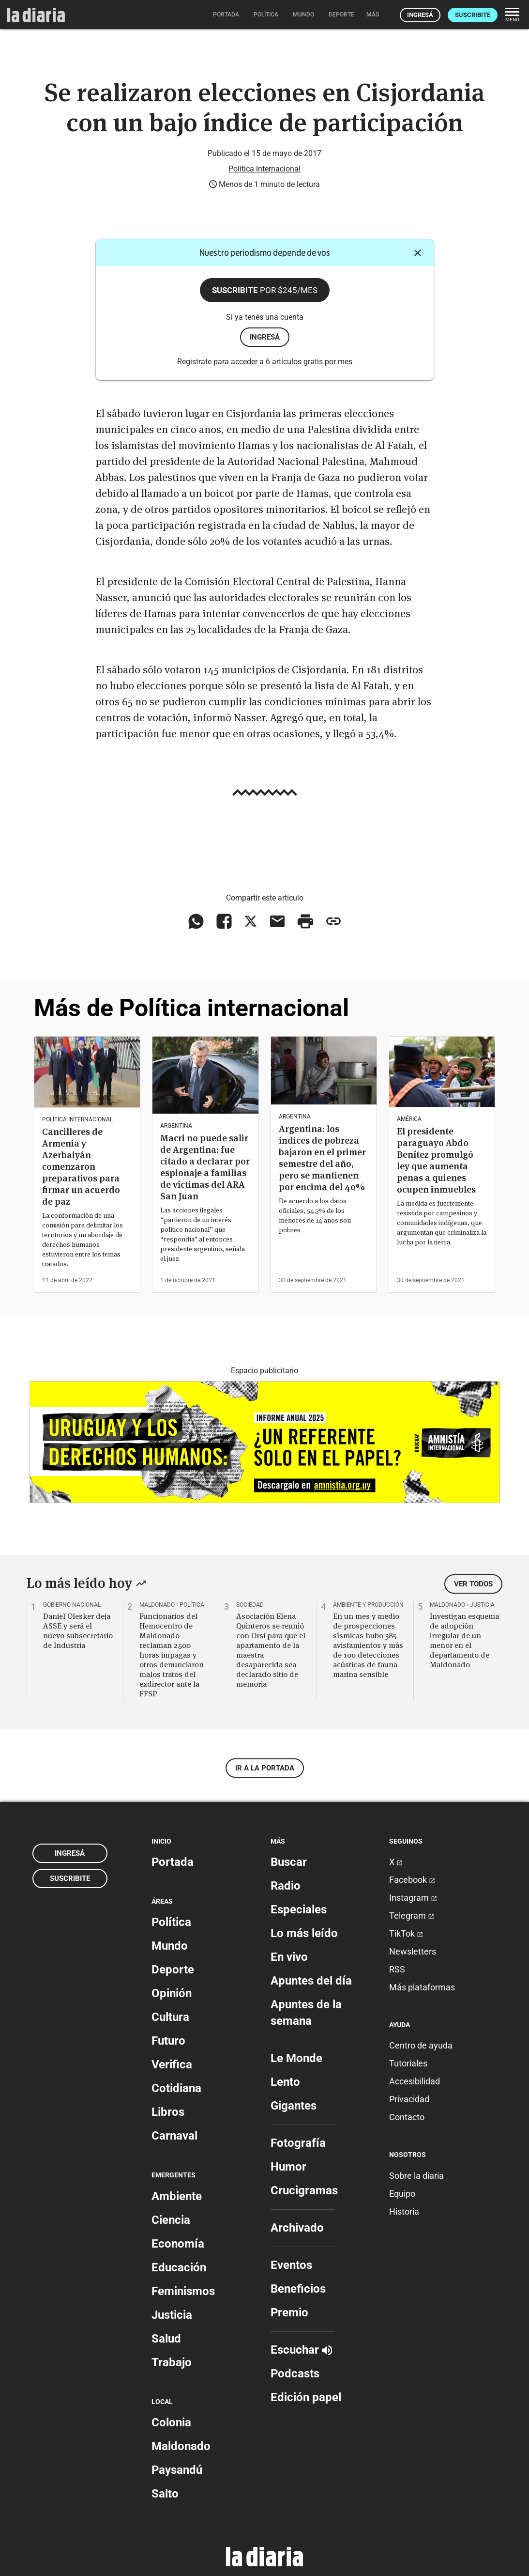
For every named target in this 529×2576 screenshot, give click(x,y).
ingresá (265, 337)
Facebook (412, 1880)
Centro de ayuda (421, 2045)
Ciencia (170, 2220)
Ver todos (473, 1584)
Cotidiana (176, 2088)
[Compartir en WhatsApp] (196, 921)
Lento (285, 2082)
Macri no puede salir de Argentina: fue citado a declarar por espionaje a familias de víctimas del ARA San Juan (205, 1167)
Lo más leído (304, 1933)
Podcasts (295, 2373)
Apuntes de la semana (306, 2013)
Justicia (171, 2315)
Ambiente (176, 2196)
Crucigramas (304, 2190)
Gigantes (294, 2105)
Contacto (406, 2117)
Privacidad (409, 2099)
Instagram (413, 1898)
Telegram (411, 1915)
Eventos (291, 2265)
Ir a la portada (264, 1768)
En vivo (289, 1957)
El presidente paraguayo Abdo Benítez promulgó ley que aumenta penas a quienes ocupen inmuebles (436, 1160)
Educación (178, 2267)
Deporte (172, 1969)
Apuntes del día (311, 1980)
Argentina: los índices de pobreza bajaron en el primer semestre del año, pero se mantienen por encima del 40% (322, 1158)
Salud (166, 2338)
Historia (404, 2211)
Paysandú (176, 2470)
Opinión (171, 1993)
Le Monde (296, 2058)
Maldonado (181, 2446)
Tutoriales (408, 2063)
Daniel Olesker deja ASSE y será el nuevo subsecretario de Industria (78, 1630)
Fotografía (298, 2143)
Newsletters (412, 1951)
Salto (165, 2493)
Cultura (170, 2017)
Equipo (402, 2193)
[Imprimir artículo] (305, 921)
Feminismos (183, 2291)
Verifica (171, 2064)
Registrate (194, 361)
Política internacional (264, 168)
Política (171, 1922)
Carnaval (174, 2135)
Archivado (297, 2228)
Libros (167, 2112)
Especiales (299, 1909)
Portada (172, 1862)
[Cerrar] (417, 253)
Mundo (169, 1946)
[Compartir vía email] (277, 921)
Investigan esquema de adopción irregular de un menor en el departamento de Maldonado (464, 1640)
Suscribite (472, 14)
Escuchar (301, 2350)
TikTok (406, 1933)
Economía (177, 2243)
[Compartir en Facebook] (224, 921)
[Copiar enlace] (333, 921)
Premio (289, 2312)
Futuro (168, 2041)
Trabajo (171, 2362)
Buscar (289, 1862)
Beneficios (298, 2289)
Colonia (171, 2422)
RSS (397, 1969)
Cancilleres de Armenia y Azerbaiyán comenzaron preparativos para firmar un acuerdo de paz (81, 1167)
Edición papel (306, 2397)
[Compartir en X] (250, 921)
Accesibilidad (414, 2081)
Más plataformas (422, 1987)
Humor (288, 2166)
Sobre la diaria (416, 2176)
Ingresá (420, 14)
